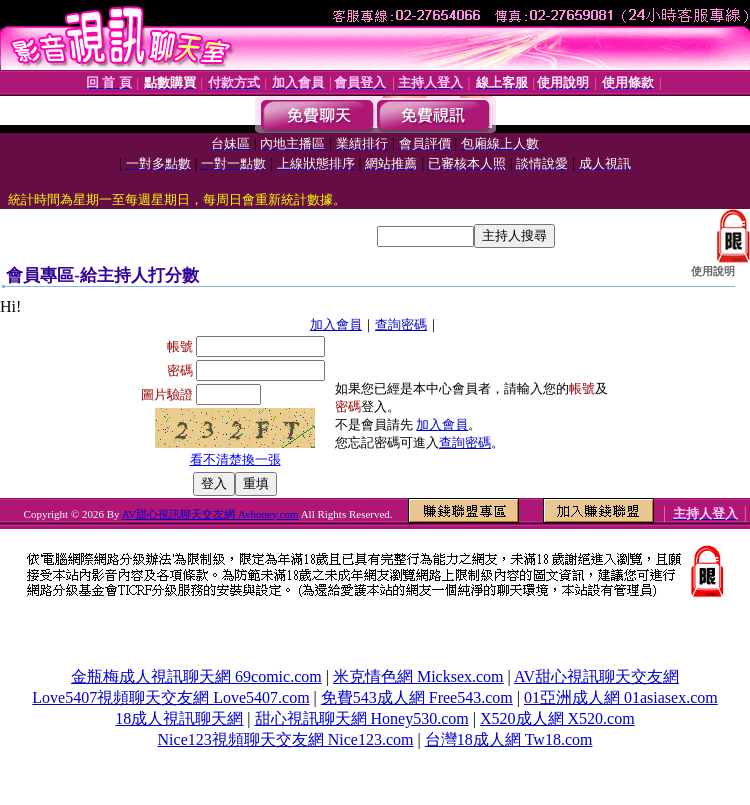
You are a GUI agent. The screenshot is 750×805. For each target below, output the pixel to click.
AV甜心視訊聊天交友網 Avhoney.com (210, 514)
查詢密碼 (401, 324)
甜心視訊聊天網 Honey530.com (362, 718)
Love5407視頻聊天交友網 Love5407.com (170, 697)
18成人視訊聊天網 (179, 718)
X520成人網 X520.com (557, 718)
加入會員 (336, 324)
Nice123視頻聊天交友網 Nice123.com (286, 739)
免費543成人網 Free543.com (417, 697)
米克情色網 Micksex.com (418, 676)
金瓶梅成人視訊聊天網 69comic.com (196, 676)
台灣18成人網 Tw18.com (509, 739)
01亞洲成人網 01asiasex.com (621, 697)
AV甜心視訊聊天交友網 (596, 676)
